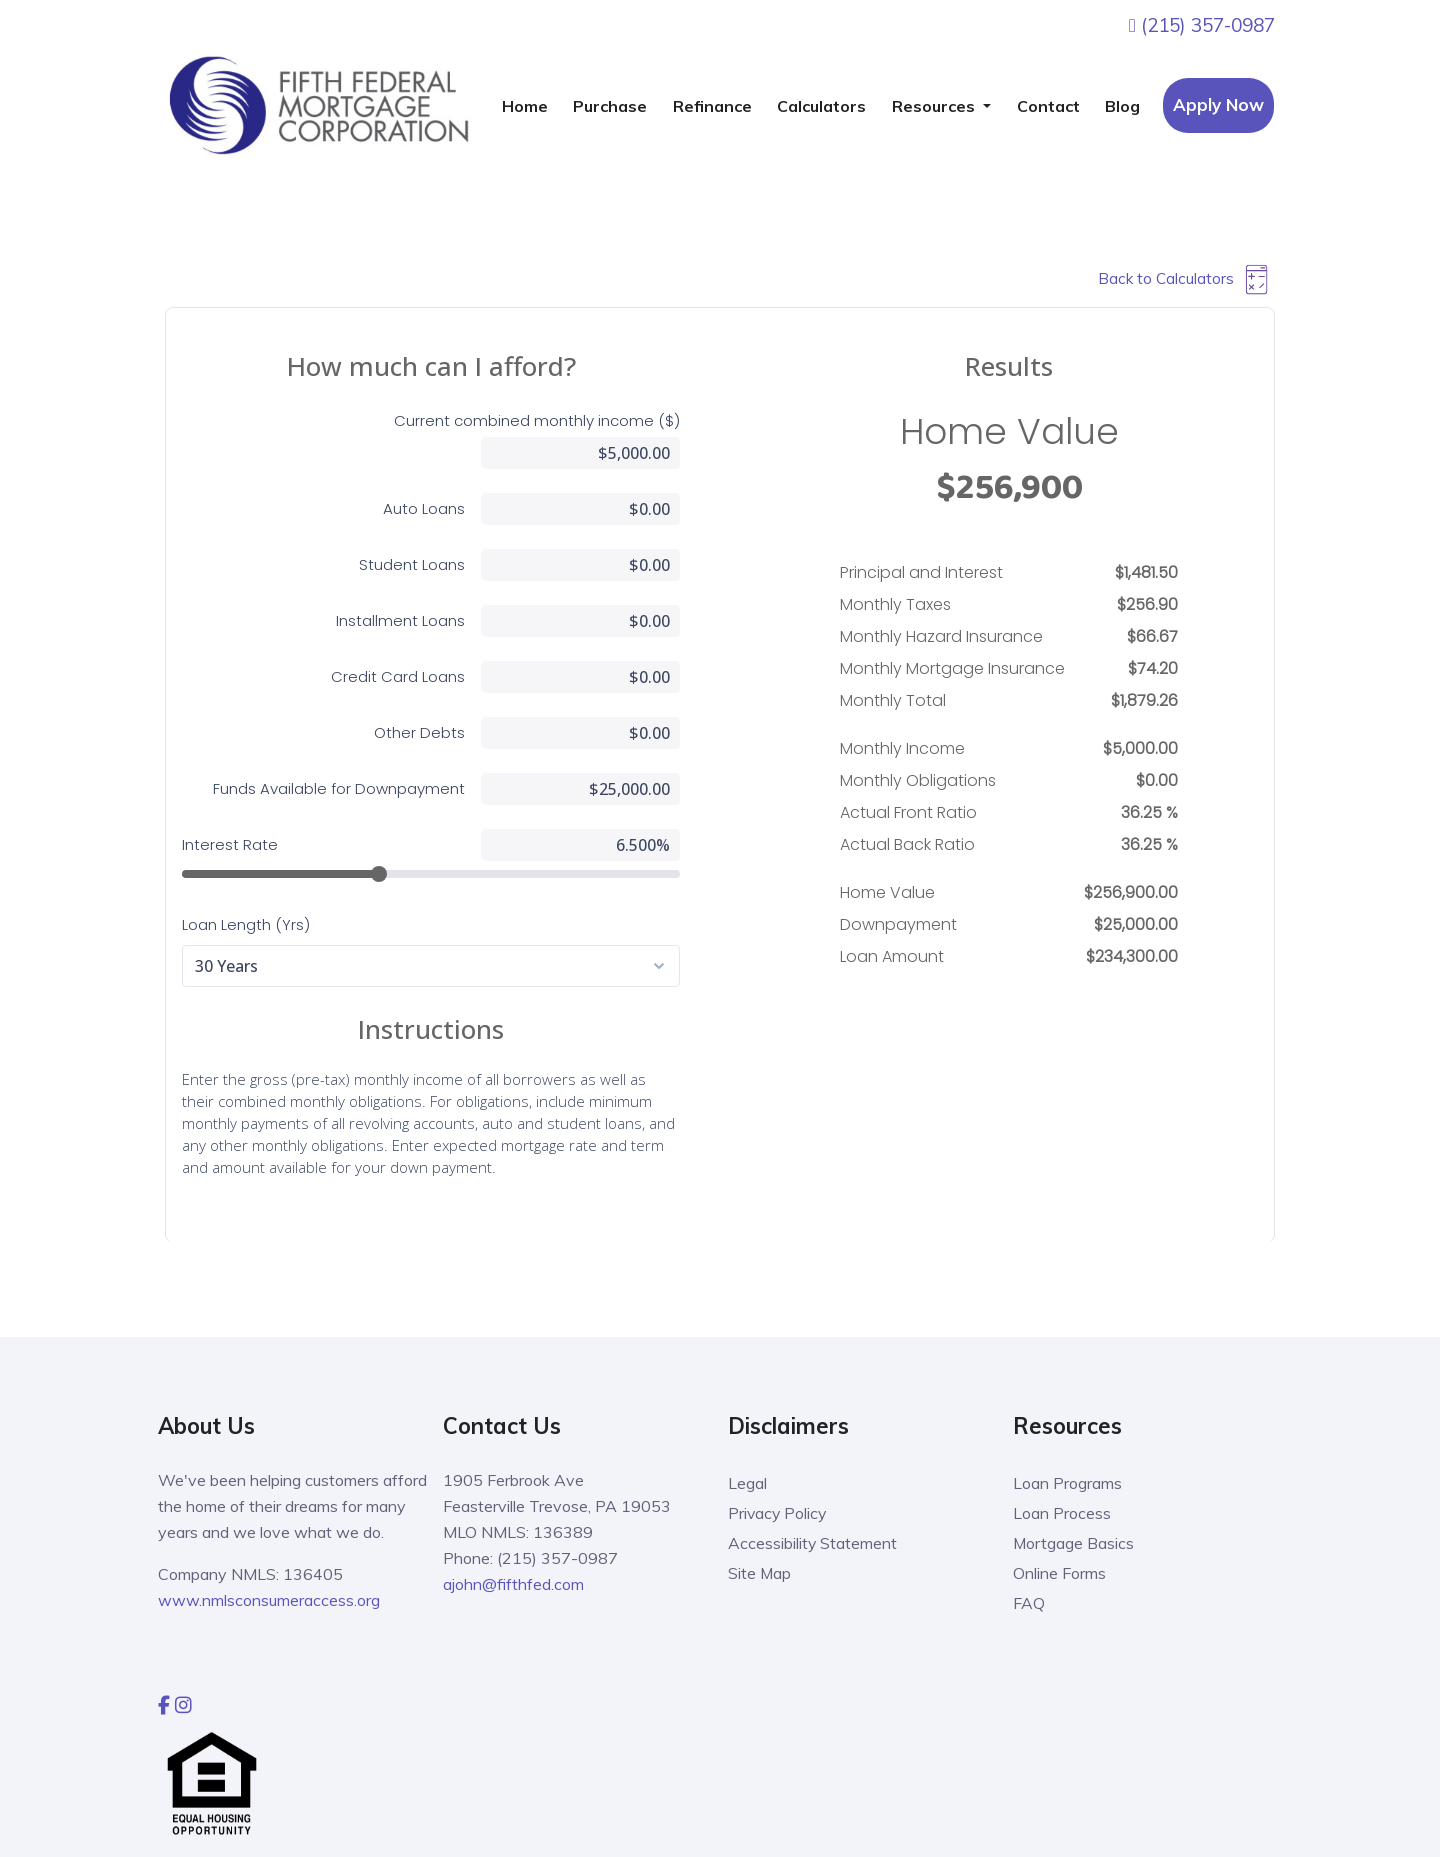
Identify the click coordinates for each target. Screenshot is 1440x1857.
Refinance (712, 106)
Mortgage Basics (1074, 1543)
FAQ (1029, 1603)
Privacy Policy (778, 1513)
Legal (747, 1483)
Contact (1048, 106)
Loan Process (1062, 1513)
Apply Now (1218, 104)
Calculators (821, 106)
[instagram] (183, 1704)
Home (525, 106)
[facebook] (164, 1704)
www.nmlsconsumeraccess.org (269, 1600)
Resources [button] (935, 106)
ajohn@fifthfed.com (513, 1584)
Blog (1122, 106)
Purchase (610, 106)
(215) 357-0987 (1202, 25)
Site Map (760, 1573)
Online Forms (1059, 1573)
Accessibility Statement (813, 1543)
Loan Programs (1067, 1483)
